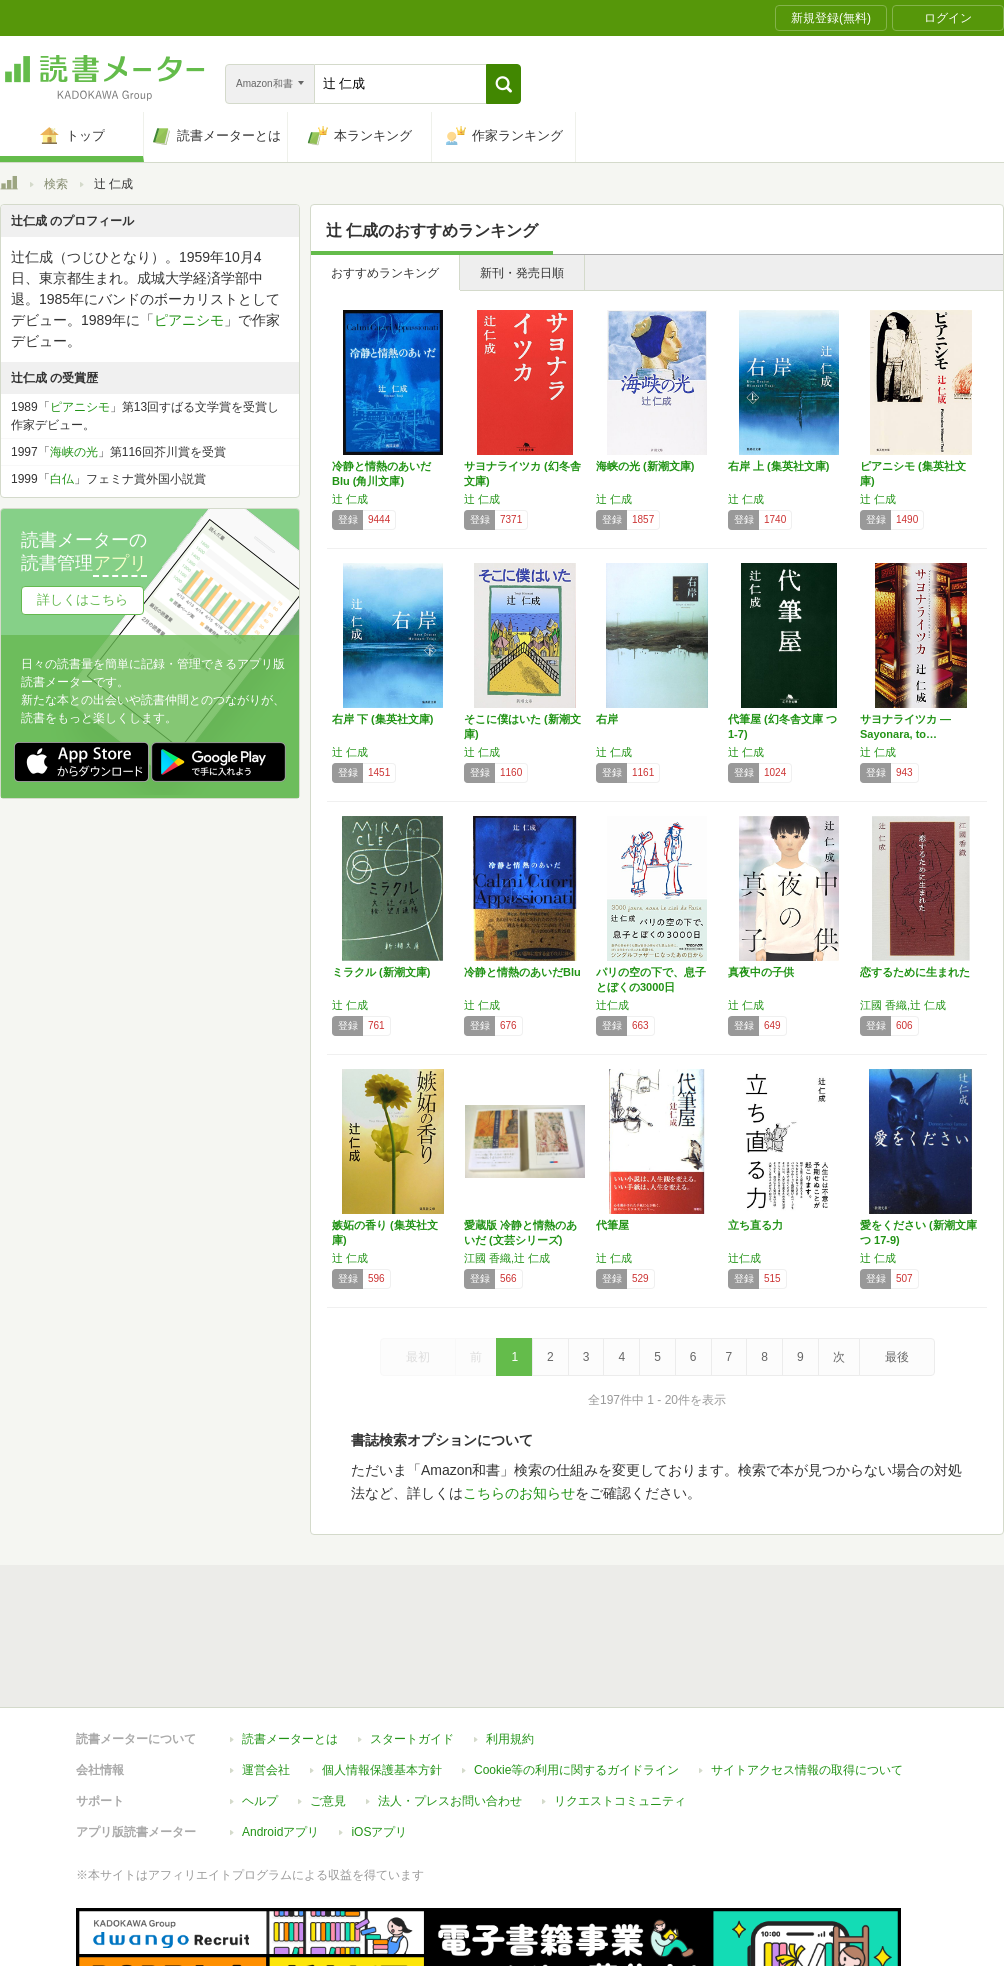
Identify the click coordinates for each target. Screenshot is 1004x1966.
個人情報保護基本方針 (382, 1678)
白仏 (62, 479)
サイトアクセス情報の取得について (807, 1678)
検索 (56, 184)
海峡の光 (74, 452)
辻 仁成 (350, 499)
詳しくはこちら (82, 599)
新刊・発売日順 (522, 273)
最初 (418, 1357)
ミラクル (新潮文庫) (381, 972)
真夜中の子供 (761, 972)
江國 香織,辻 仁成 (903, 1005)
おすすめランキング (385, 273)
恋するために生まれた (915, 972)
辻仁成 (612, 1005)
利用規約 (510, 1647)
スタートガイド (412, 1647)
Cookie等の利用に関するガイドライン (576, 1678)
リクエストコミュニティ (620, 1709)
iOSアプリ (379, 1740)
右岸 (607, 719)
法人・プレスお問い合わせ (450, 1709)
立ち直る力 (755, 1225)
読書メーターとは (290, 1647)
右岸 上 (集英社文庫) (778, 466)
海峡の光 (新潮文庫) (645, 466)
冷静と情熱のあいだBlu (522, 972)
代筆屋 (612, 1225)
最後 (897, 1357)
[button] (503, 84)
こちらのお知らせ (519, 1493)
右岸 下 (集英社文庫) (382, 719)
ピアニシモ (189, 320)
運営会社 (266, 1678)
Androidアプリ (280, 1740)
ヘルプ (260, 1709)
